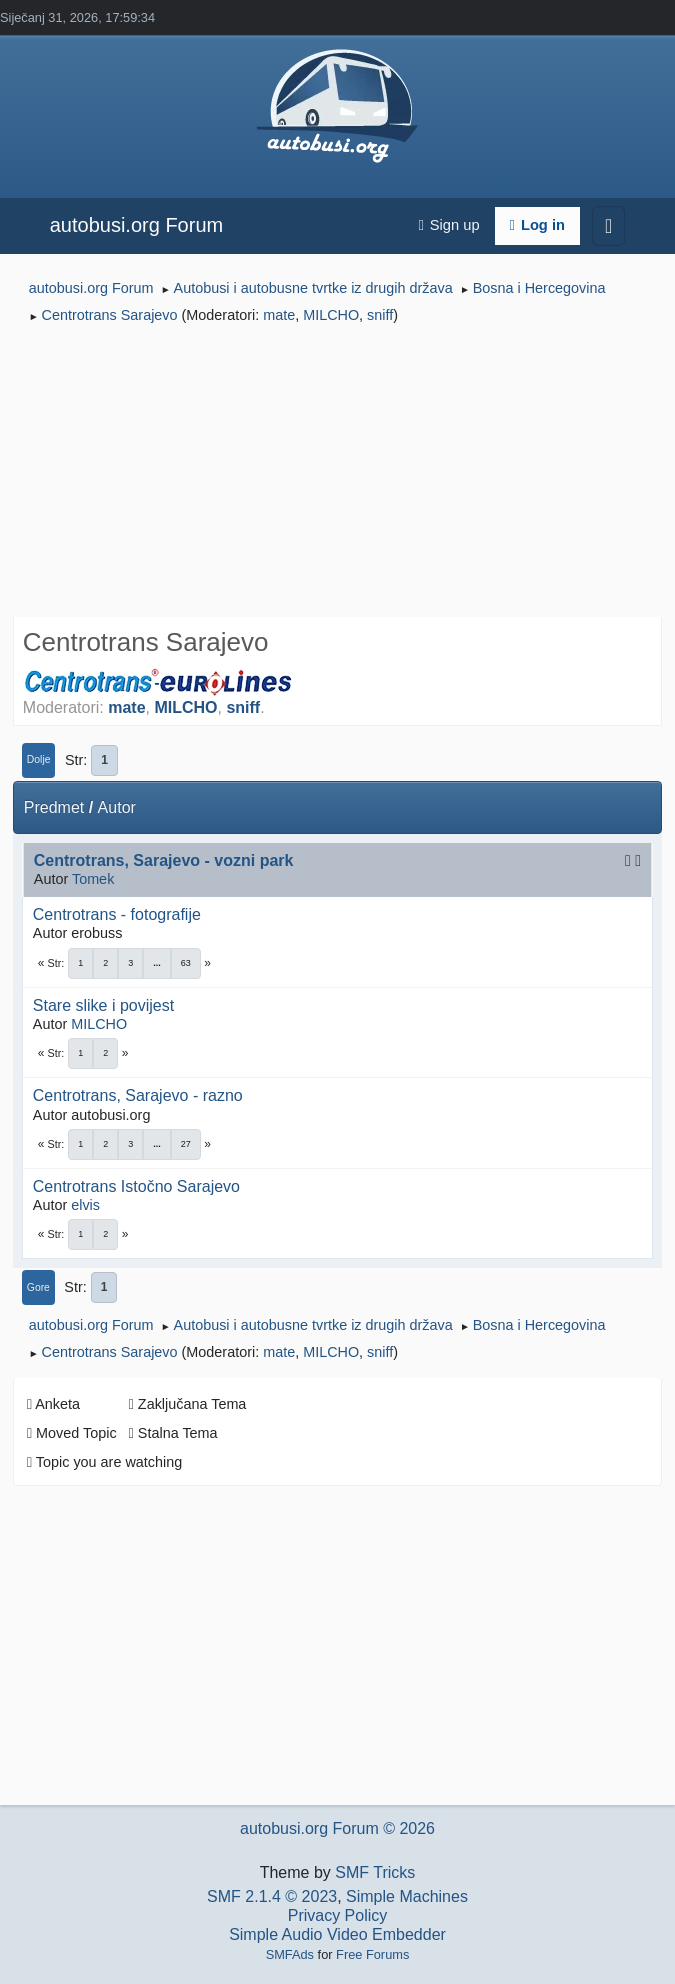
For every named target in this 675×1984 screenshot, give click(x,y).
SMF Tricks (375, 1872)
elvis (85, 1205)
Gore (38, 1287)
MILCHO (331, 315)
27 (186, 1144)
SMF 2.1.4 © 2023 (272, 1896)
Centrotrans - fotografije (117, 914)
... (157, 963)
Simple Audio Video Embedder (337, 1934)
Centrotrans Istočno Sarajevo (136, 1186)
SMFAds (290, 1954)
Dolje (39, 759)
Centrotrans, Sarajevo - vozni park (164, 860)
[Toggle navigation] (608, 226)
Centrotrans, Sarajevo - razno (138, 1095)
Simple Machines (407, 1896)
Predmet (54, 807)
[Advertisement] (337, 474)
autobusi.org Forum (136, 225)
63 (186, 963)
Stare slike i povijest (103, 1005)
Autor (117, 807)
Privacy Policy (338, 1915)
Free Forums (372, 1954)
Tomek (93, 879)
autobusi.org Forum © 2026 (337, 1828)
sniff (380, 315)
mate (279, 315)
